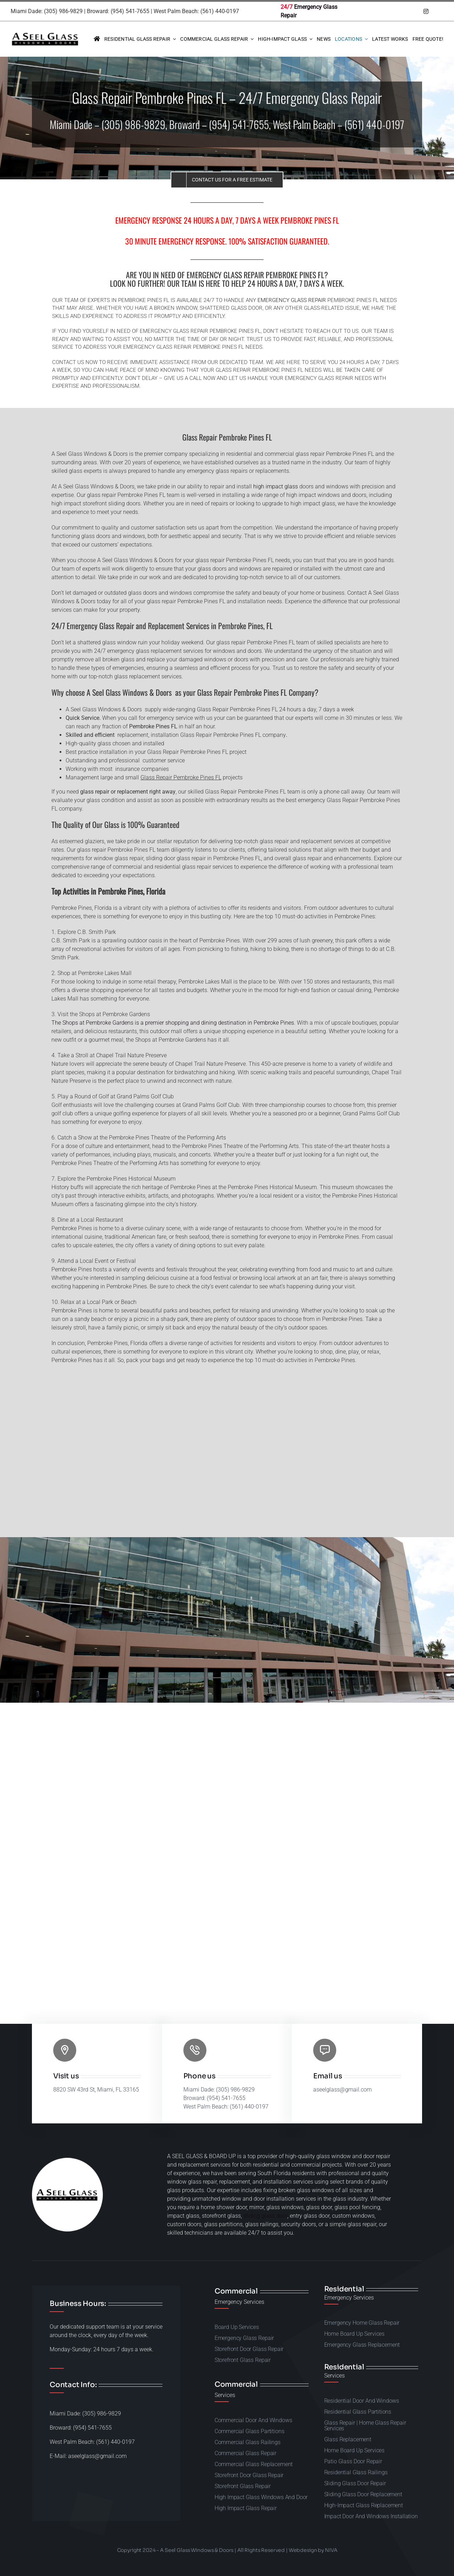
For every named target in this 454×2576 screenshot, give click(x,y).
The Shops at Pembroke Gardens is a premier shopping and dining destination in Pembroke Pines (172, 1022)
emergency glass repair (292, 300)
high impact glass (275, 486)
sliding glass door (265, 2215)
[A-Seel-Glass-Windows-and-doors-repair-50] (45, 33)
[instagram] (425, 11)
